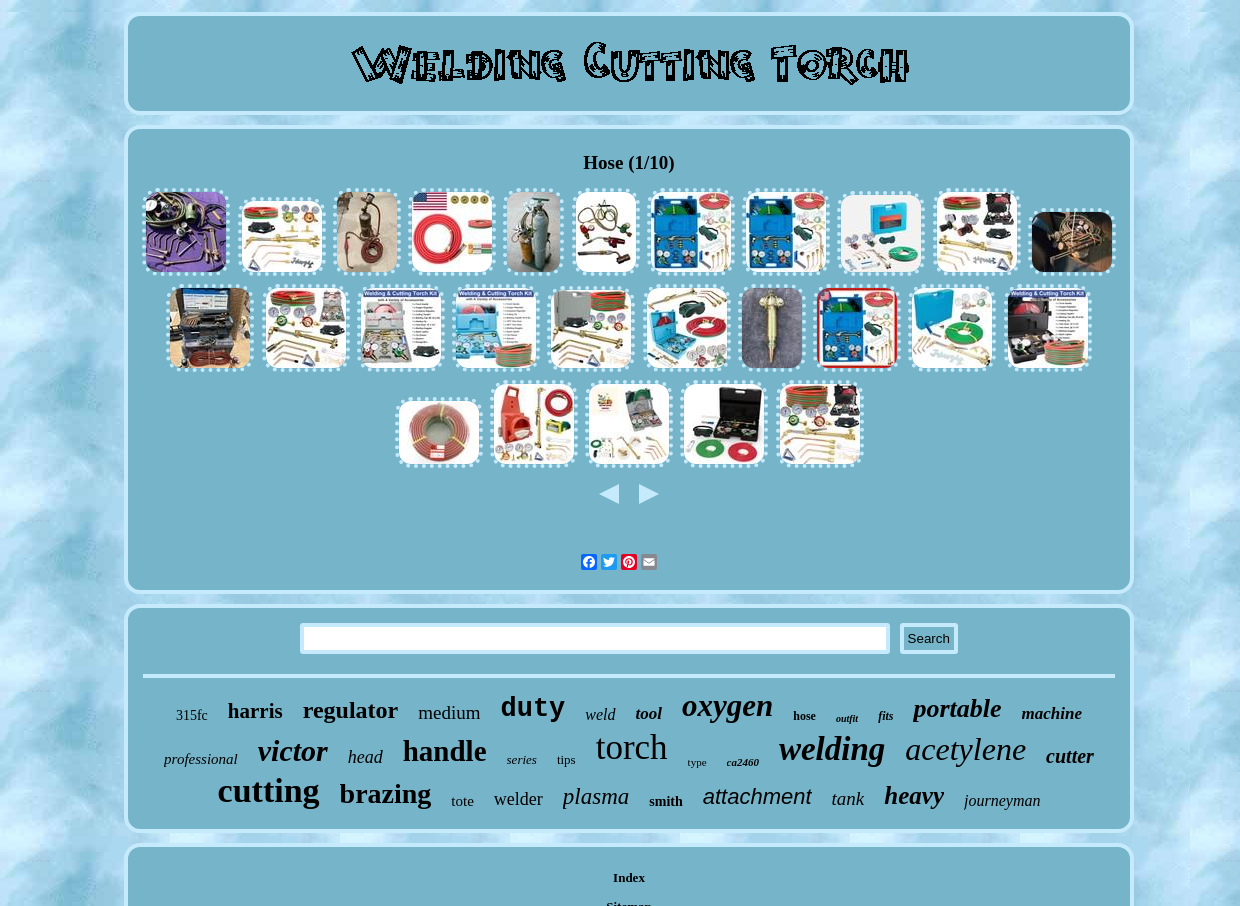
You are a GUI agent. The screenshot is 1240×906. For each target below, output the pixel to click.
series (522, 759)
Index (629, 877)
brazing (386, 793)
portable (957, 708)
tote (462, 801)
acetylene (965, 749)
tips (566, 759)
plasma (596, 796)
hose (804, 716)
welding (832, 749)
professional (201, 759)
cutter (1070, 756)
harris (255, 711)
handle (445, 751)
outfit (847, 718)
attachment (757, 796)
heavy (914, 795)
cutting (269, 790)
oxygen (727, 705)
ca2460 (743, 762)
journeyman (1002, 800)
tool (649, 713)
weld (600, 714)
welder (518, 799)
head (365, 757)
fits (885, 716)
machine (1052, 713)
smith (665, 801)
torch (632, 747)
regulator (351, 710)
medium (449, 712)
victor (293, 750)
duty (532, 709)
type (697, 762)
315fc (192, 715)
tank (848, 798)
